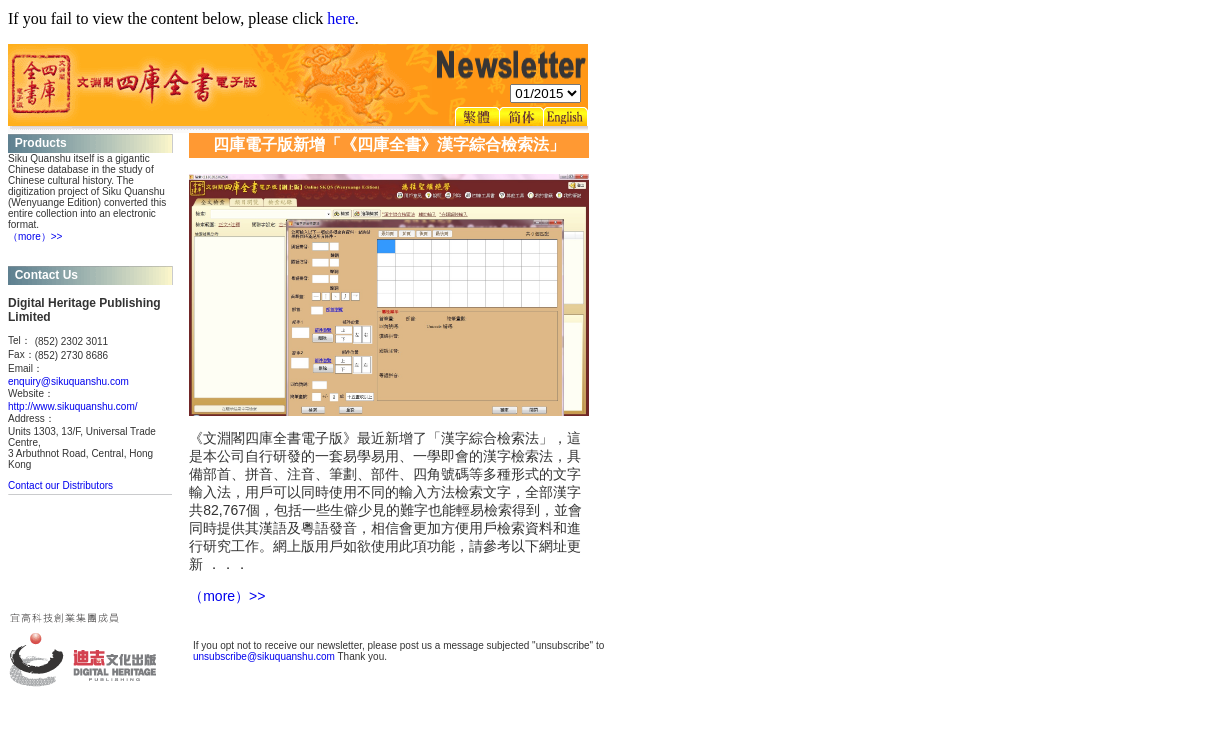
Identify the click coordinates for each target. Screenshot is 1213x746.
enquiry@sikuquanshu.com (68, 381)
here (341, 18)
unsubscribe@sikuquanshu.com (264, 656)
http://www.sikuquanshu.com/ (73, 406)
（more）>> (35, 236)
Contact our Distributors (60, 485)
